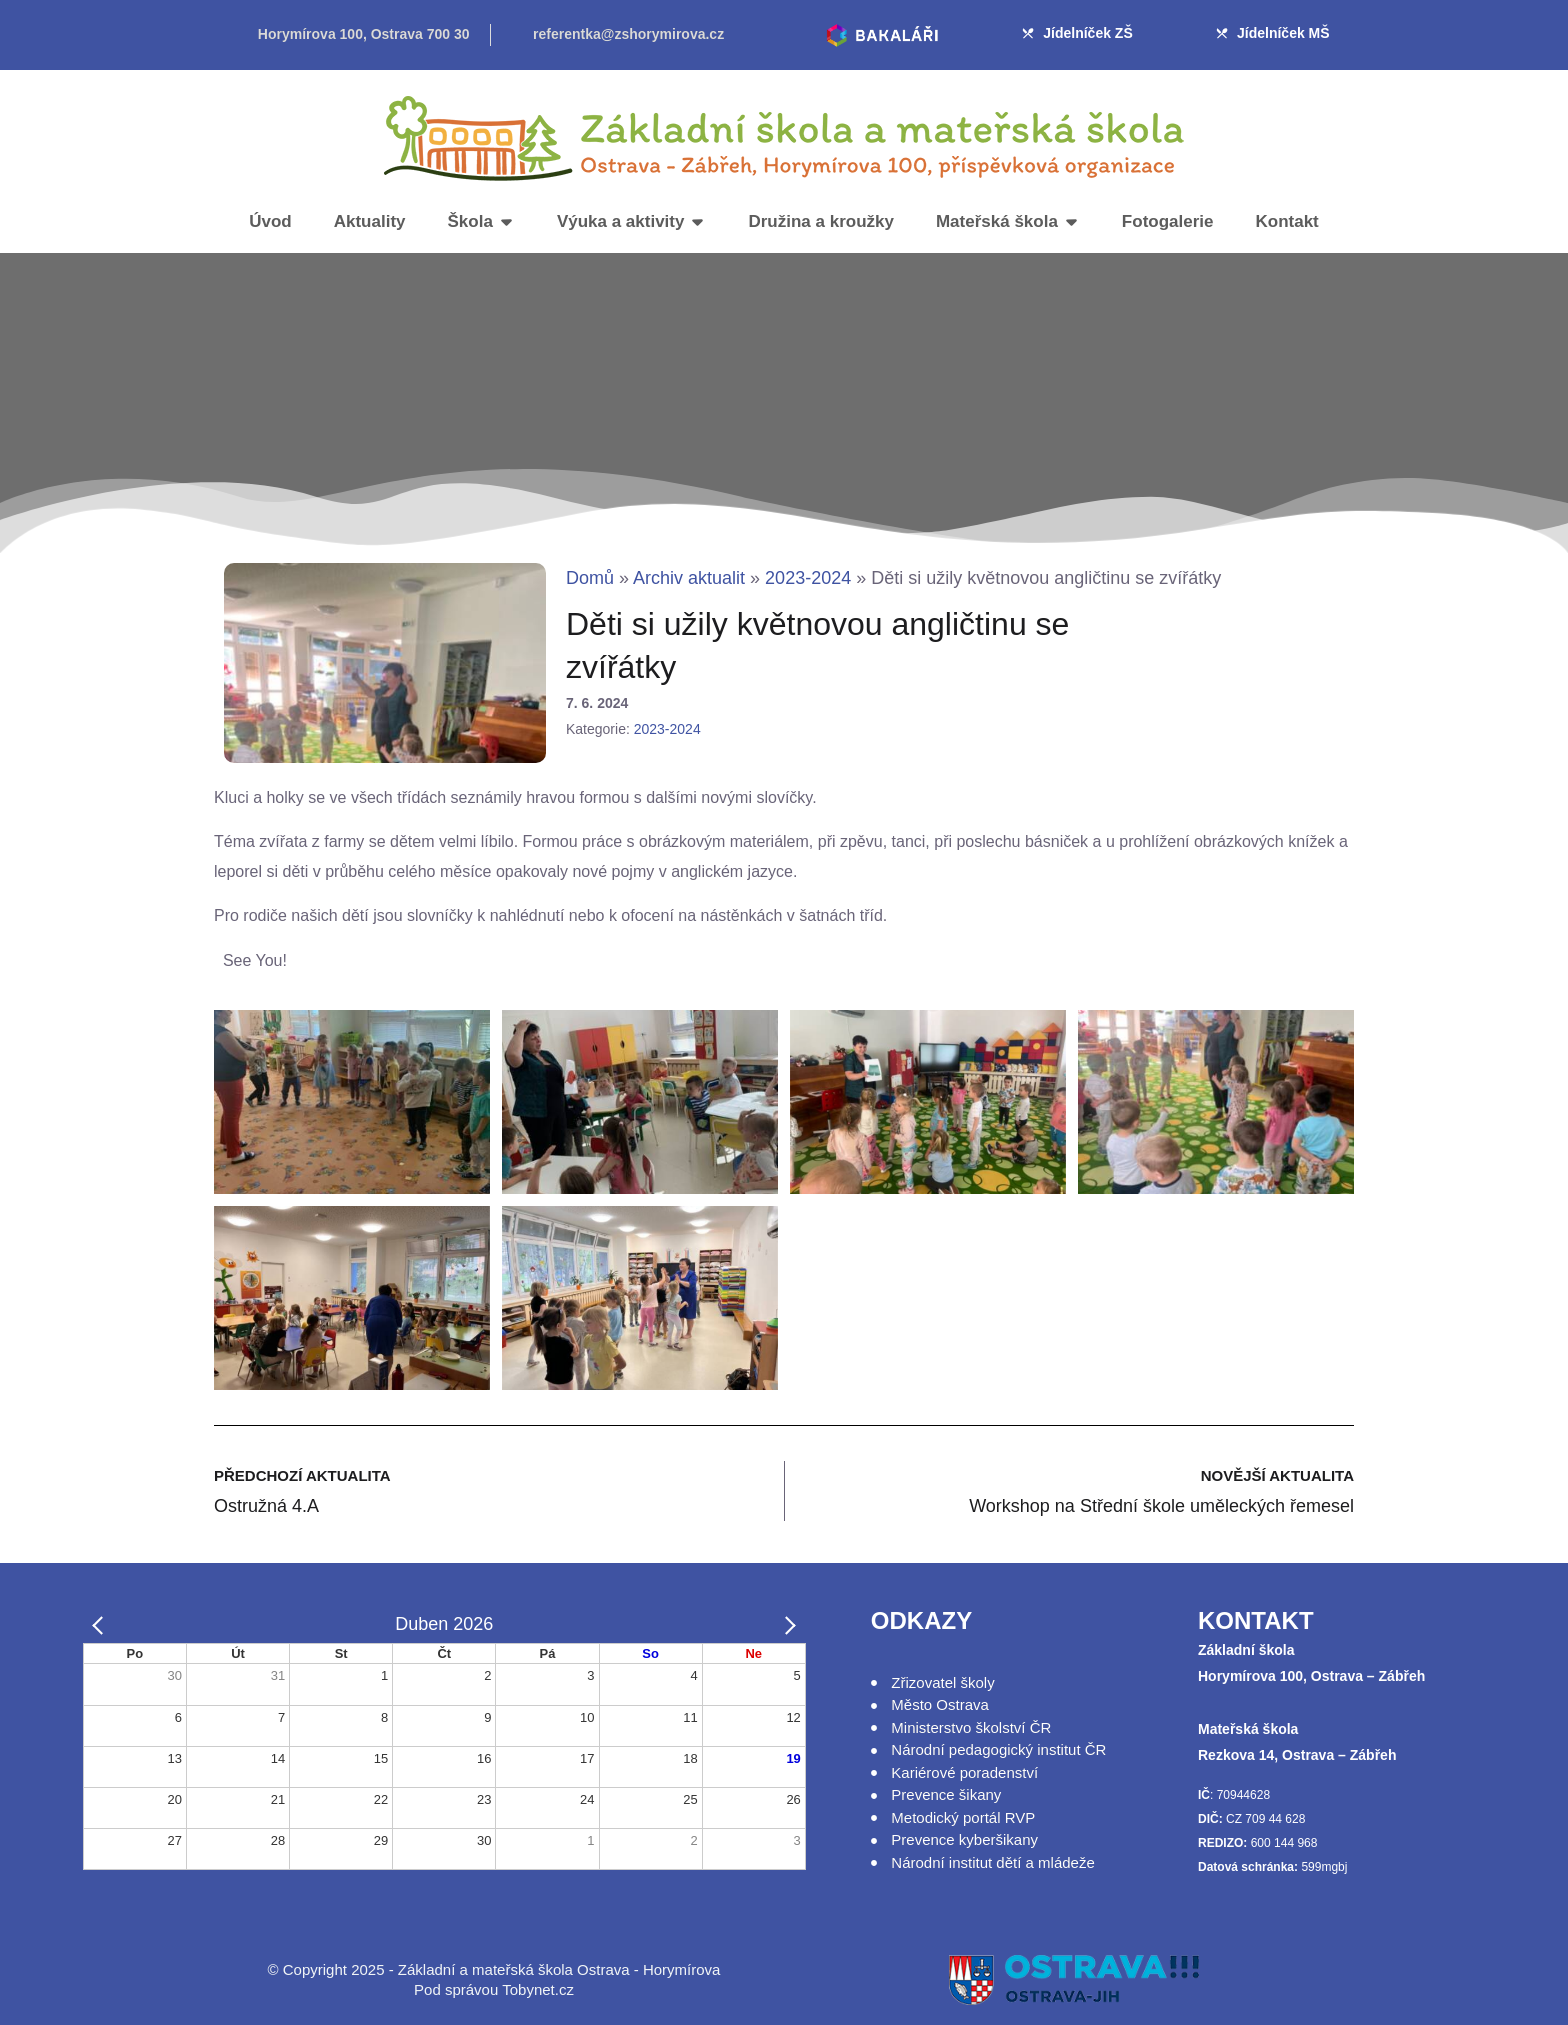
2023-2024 (808, 578)
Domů (590, 578)
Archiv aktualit (689, 578)
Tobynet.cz (538, 1989)
